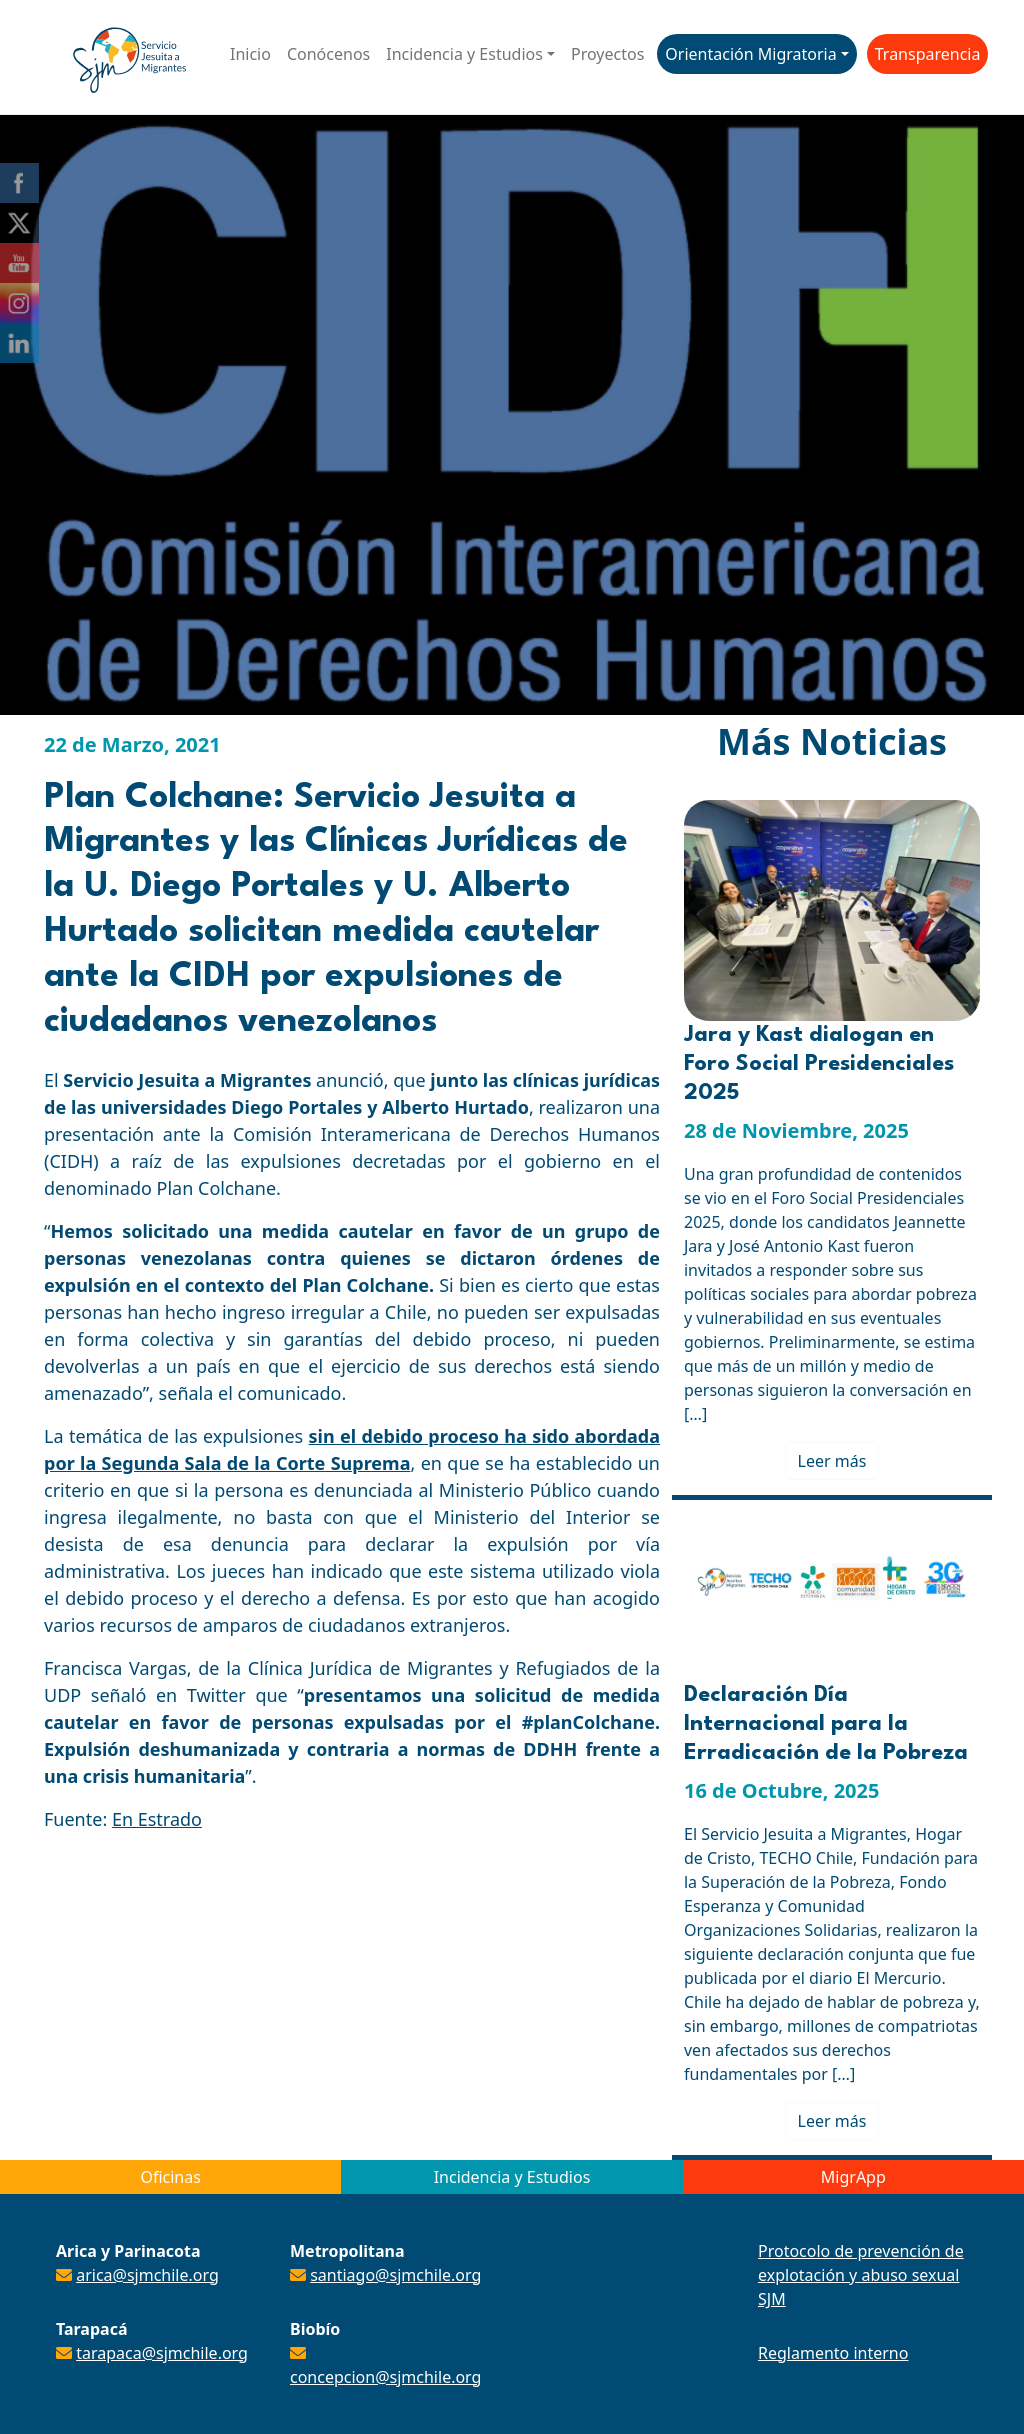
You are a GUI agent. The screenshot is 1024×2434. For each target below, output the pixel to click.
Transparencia (928, 54)
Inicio (250, 54)
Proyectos (607, 54)
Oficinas (170, 2177)
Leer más (832, 1461)
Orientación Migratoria (750, 54)
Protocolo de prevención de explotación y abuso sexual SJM (861, 2275)
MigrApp (853, 2177)
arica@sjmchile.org (147, 2275)
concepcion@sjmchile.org (385, 2377)
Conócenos (328, 54)
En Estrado (157, 1819)
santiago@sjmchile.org (395, 2275)
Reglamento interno (833, 2353)
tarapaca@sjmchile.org (162, 2353)
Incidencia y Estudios (464, 54)
